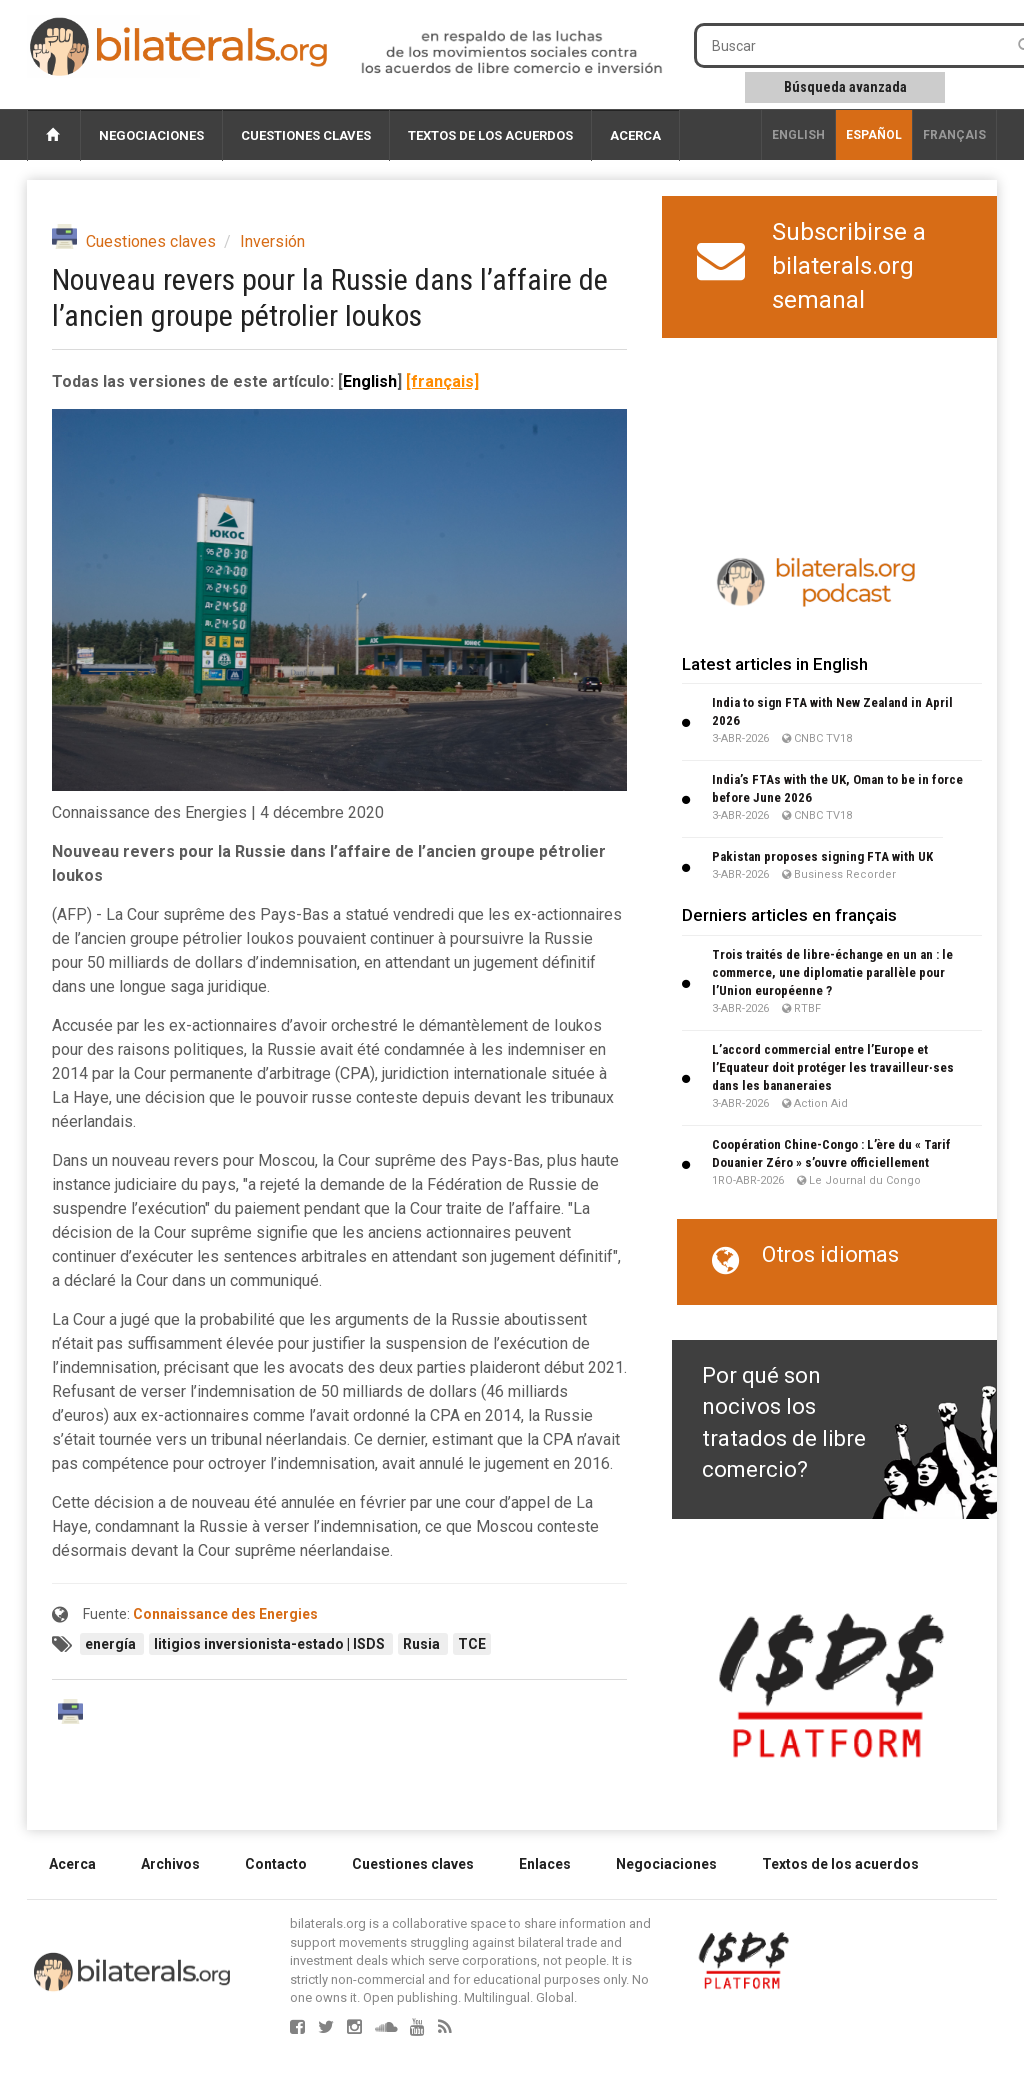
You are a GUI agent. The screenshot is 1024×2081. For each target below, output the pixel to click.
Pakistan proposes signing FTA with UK (822, 856)
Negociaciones (151, 135)
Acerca (635, 135)
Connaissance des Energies (225, 1614)
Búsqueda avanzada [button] (845, 87)
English (798, 135)
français (954, 135)
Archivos (170, 1864)
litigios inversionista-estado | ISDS (271, 1644)
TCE (472, 1644)
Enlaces (545, 1864)
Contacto (276, 1864)
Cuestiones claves (306, 135)
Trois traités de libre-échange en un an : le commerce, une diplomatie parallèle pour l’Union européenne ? (832, 972)
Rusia (423, 1644)
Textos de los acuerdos (490, 135)
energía (112, 1644)
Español (874, 135)
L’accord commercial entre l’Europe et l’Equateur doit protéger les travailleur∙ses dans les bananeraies (833, 1067)
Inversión (272, 241)
